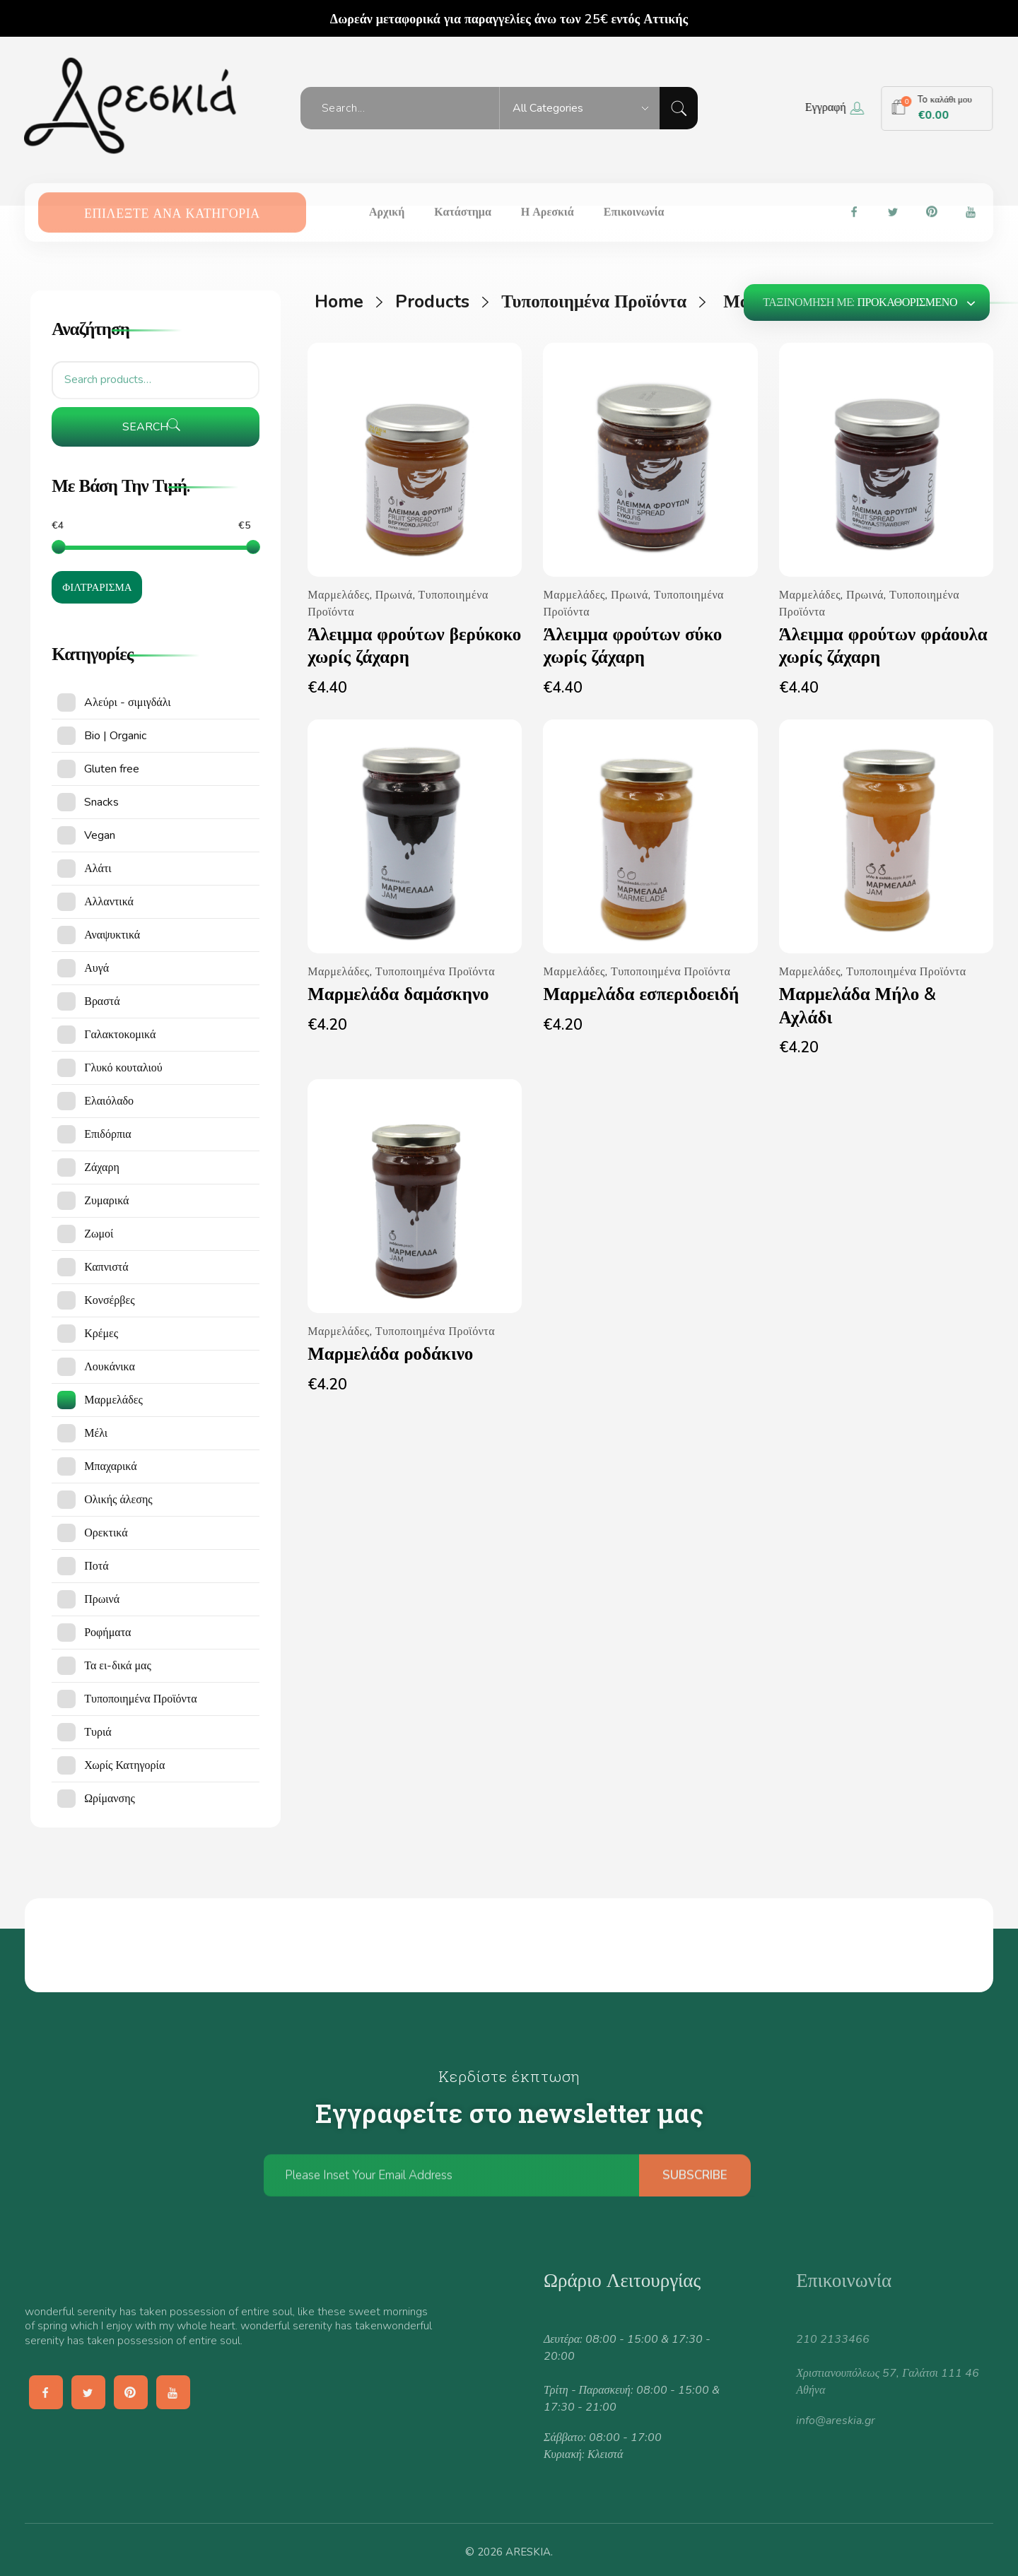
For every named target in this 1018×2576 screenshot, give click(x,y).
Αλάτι (97, 868)
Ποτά (96, 1566)
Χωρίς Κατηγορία (124, 1765)
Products (432, 302)
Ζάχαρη (101, 1167)
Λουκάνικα (109, 1367)
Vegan (99, 835)
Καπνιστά (106, 1267)
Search (145, 427)
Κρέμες (101, 1333)
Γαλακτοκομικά (120, 1034)
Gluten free (111, 769)
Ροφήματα (107, 1632)
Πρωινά (394, 595)
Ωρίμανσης (109, 1798)
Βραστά (101, 1001)
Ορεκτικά (105, 1533)
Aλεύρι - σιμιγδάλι (127, 702)
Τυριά (97, 1732)
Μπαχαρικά (110, 1466)
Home (339, 302)
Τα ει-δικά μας (117, 1666)
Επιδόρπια (107, 1134)
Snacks (101, 802)
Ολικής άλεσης (118, 1499)
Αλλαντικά (109, 902)
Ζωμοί (98, 1234)
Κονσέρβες (109, 1300)
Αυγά (96, 968)
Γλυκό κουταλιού (123, 1068)
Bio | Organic (115, 735)
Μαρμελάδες (338, 595)
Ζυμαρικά (106, 1200)
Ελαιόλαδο (109, 1101)
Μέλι (95, 1433)
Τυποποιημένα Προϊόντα (593, 302)
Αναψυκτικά (112, 935)
